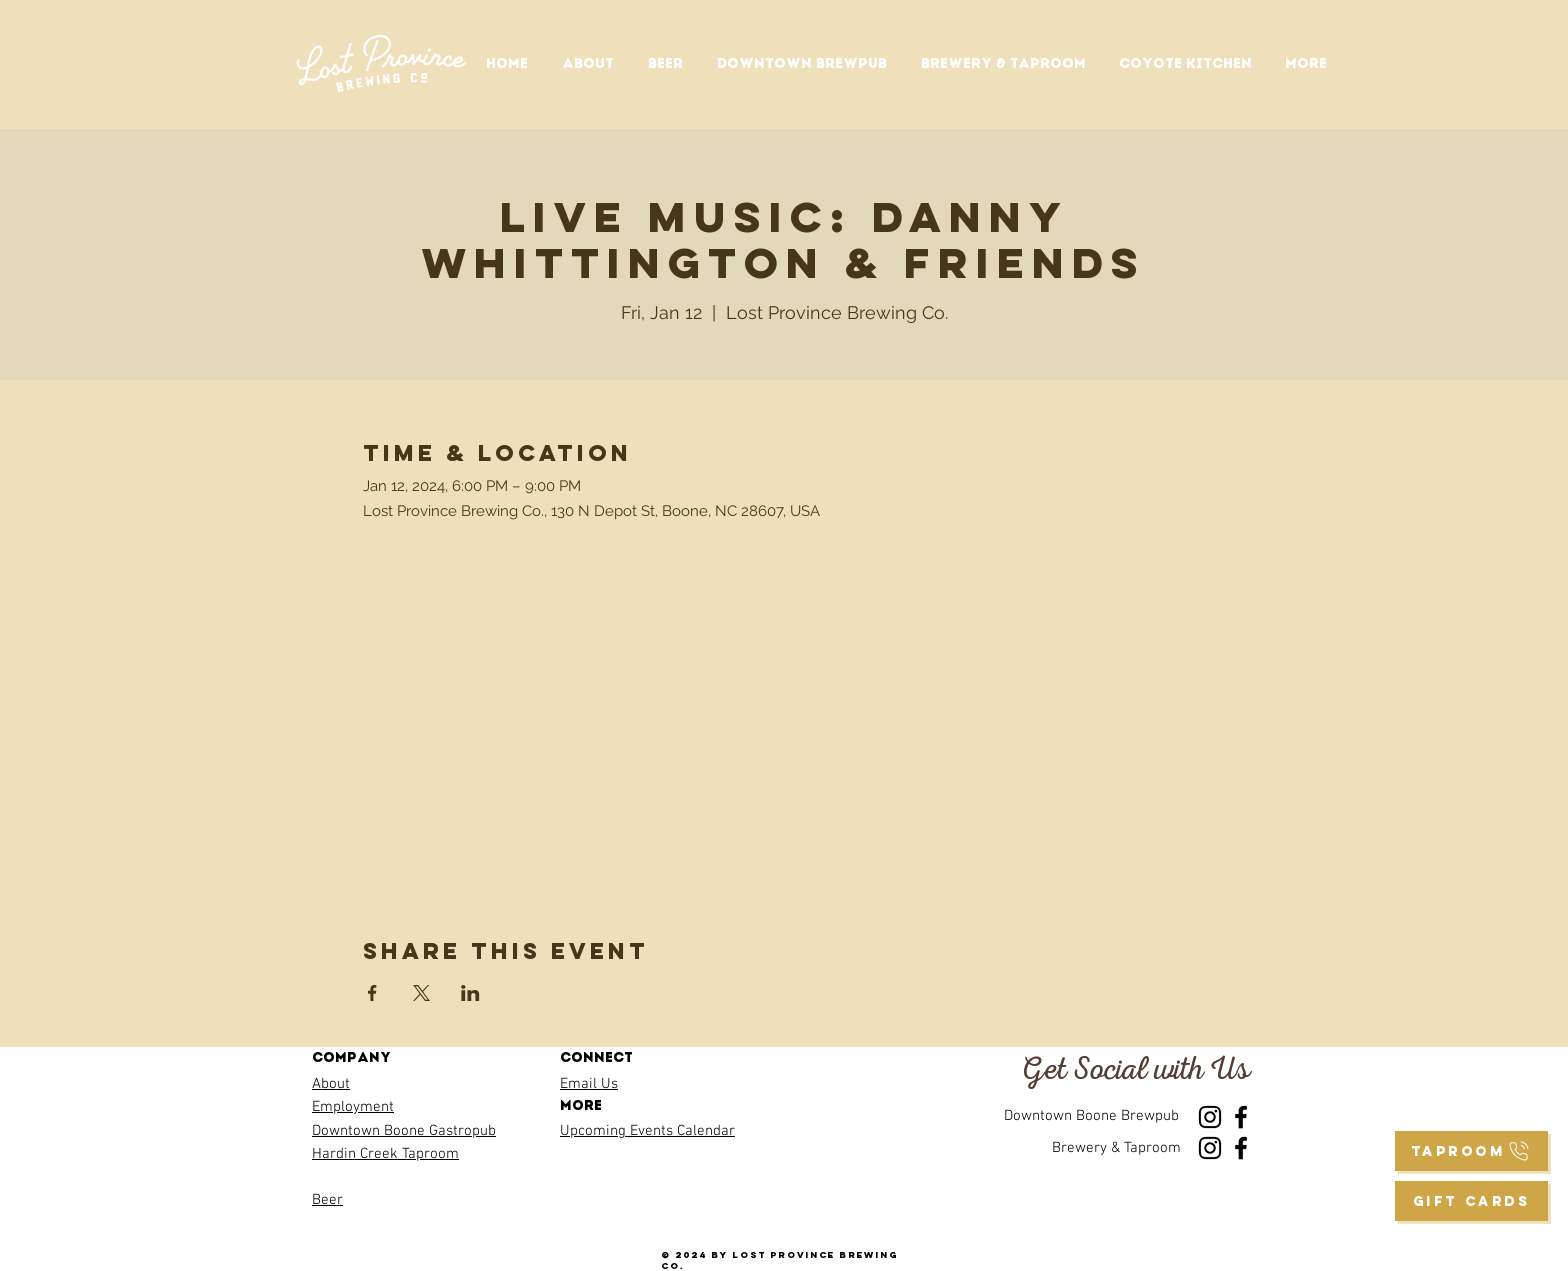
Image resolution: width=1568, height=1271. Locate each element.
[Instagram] (1210, 1117)
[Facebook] (1241, 1117)
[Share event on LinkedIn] (470, 993)
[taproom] (1471, 1151)
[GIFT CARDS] (1471, 1201)
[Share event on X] (421, 993)
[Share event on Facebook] (372, 993)
